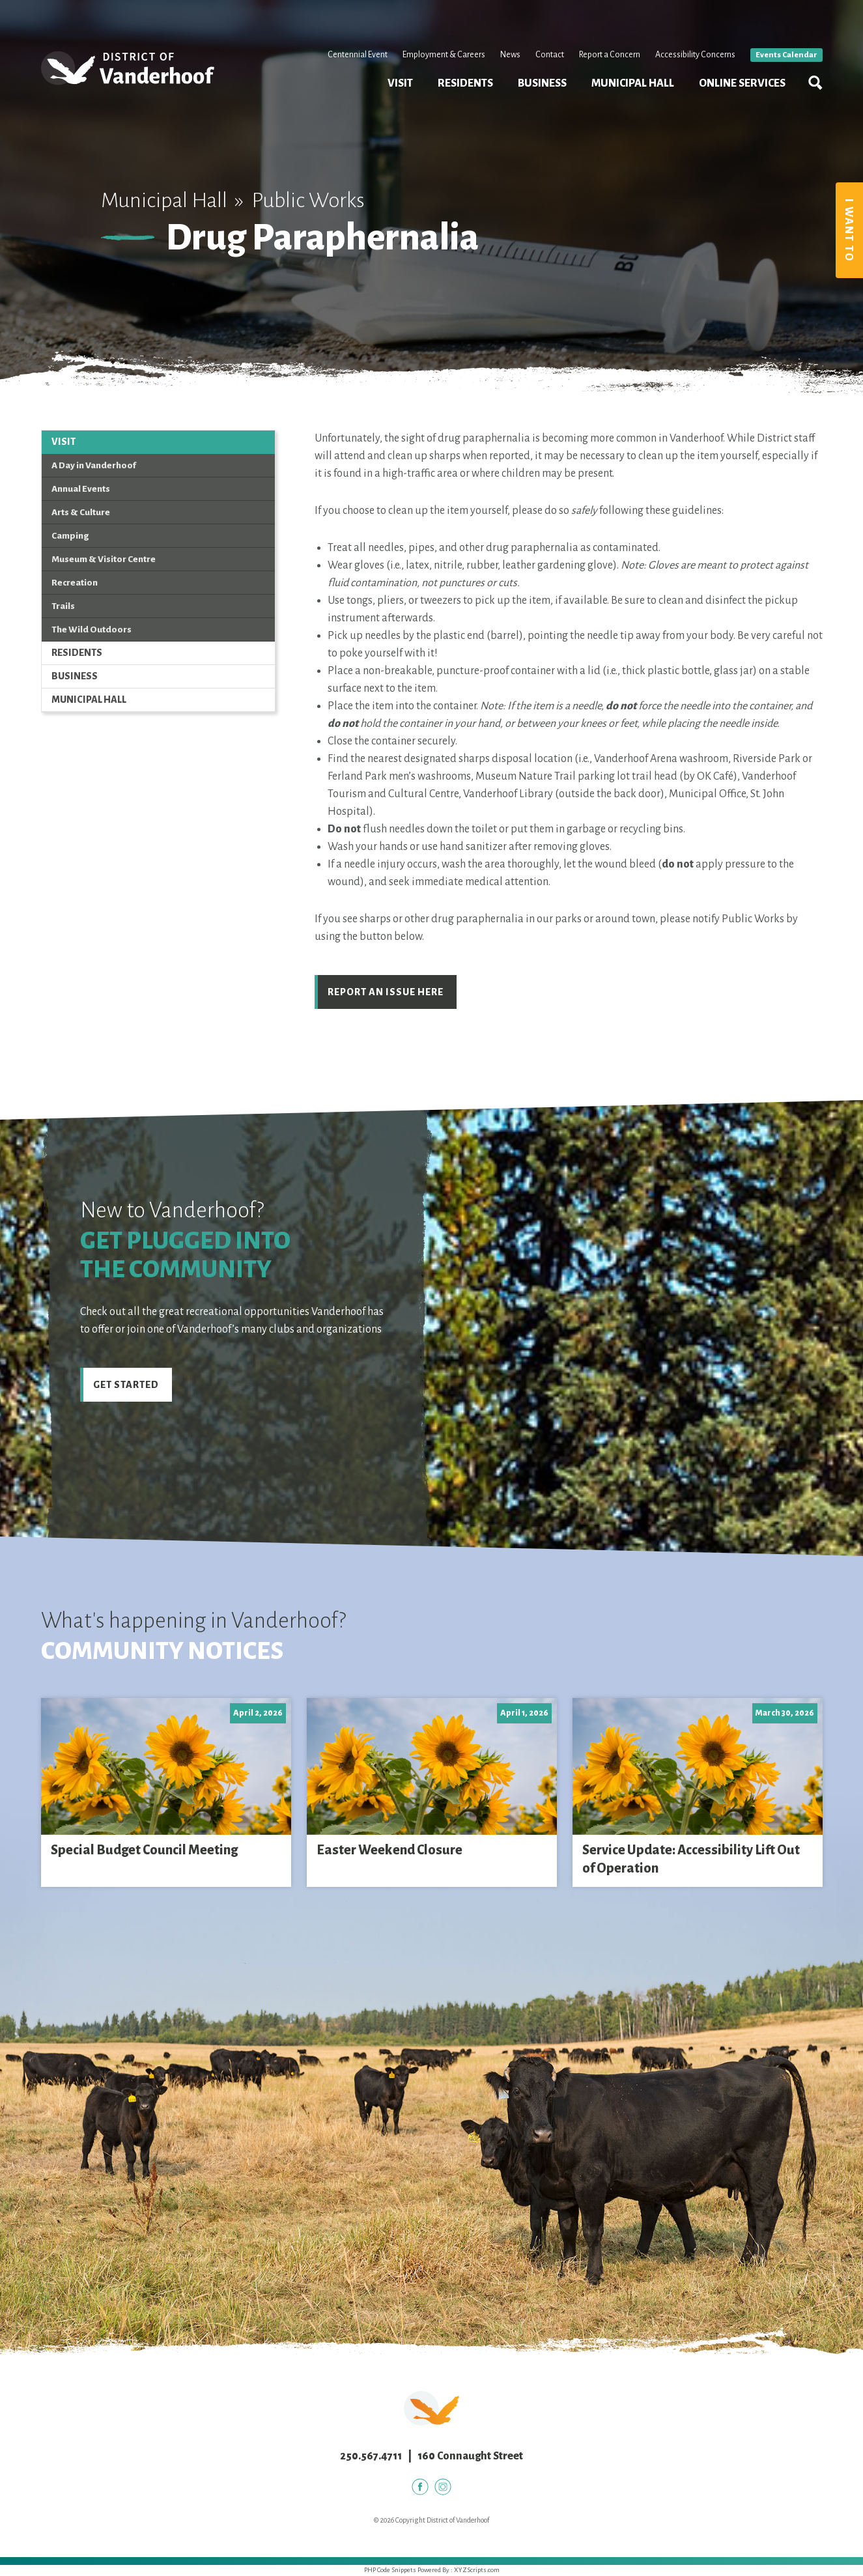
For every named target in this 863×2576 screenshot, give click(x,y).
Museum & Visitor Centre (103, 559)
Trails (63, 606)
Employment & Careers (444, 54)
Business (542, 83)
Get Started (126, 1385)
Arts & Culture (80, 512)
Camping (70, 536)
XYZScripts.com (477, 2569)
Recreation (74, 582)
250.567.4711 (371, 2456)
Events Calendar (786, 55)
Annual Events (80, 489)
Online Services (742, 83)
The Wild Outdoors (91, 629)
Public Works (308, 200)
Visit (400, 83)
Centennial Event (358, 54)
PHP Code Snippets (390, 2569)
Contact (549, 54)
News (510, 54)
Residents (465, 83)
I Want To (849, 230)
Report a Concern (609, 54)
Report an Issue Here (386, 992)
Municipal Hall (632, 83)
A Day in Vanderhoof (93, 465)
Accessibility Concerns (695, 54)
